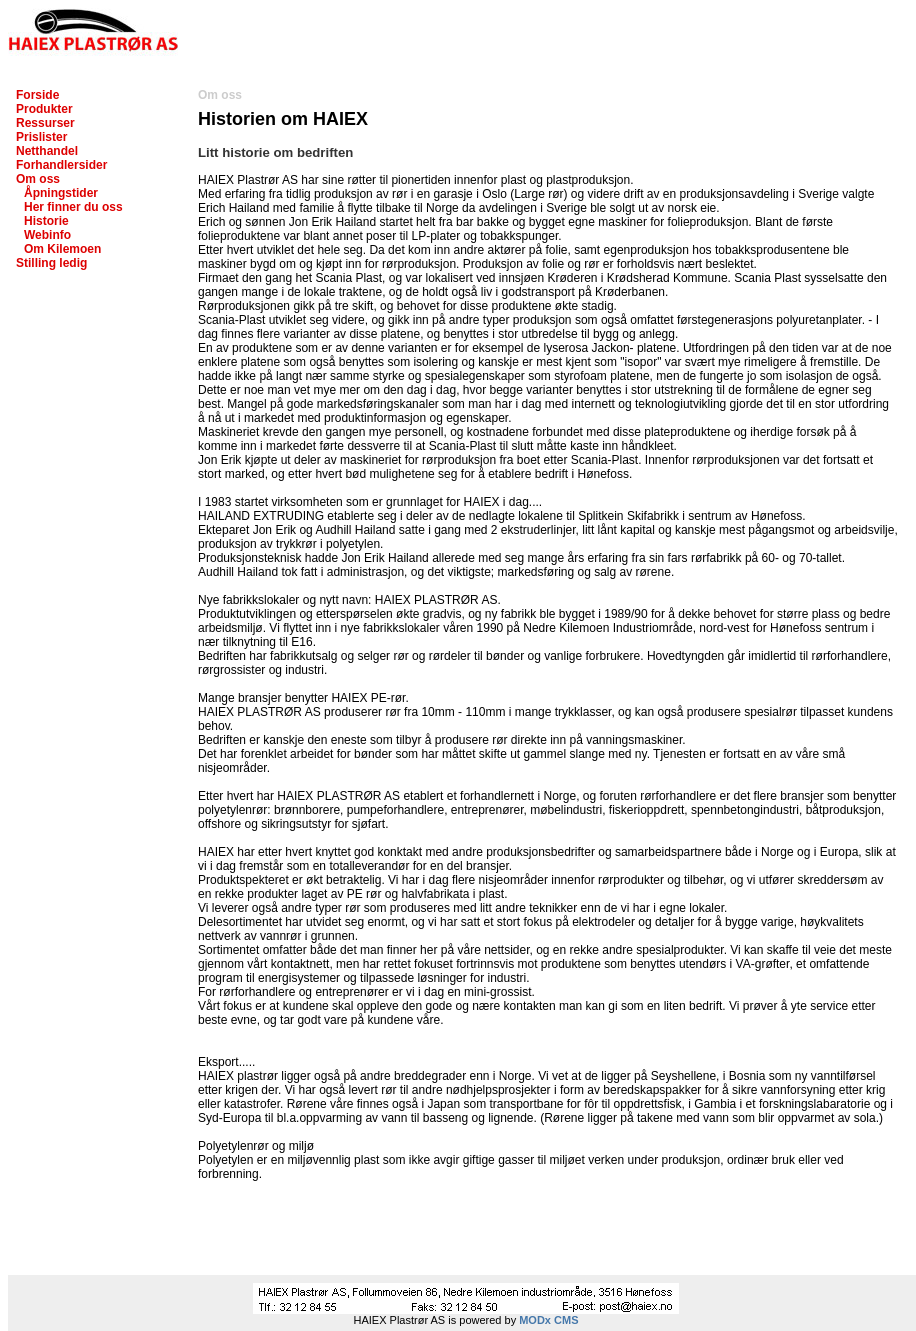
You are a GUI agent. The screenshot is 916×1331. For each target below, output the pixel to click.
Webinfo (47, 235)
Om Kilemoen (62, 249)
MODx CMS (548, 1320)
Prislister (41, 137)
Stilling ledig (51, 263)
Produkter (44, 109)
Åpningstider (61, 193)
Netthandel (47, 151)
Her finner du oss (73, 207)
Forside (37, 95)
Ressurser (45, 123)
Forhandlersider (61, 165)
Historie (46, 221)
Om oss (38, 179)
